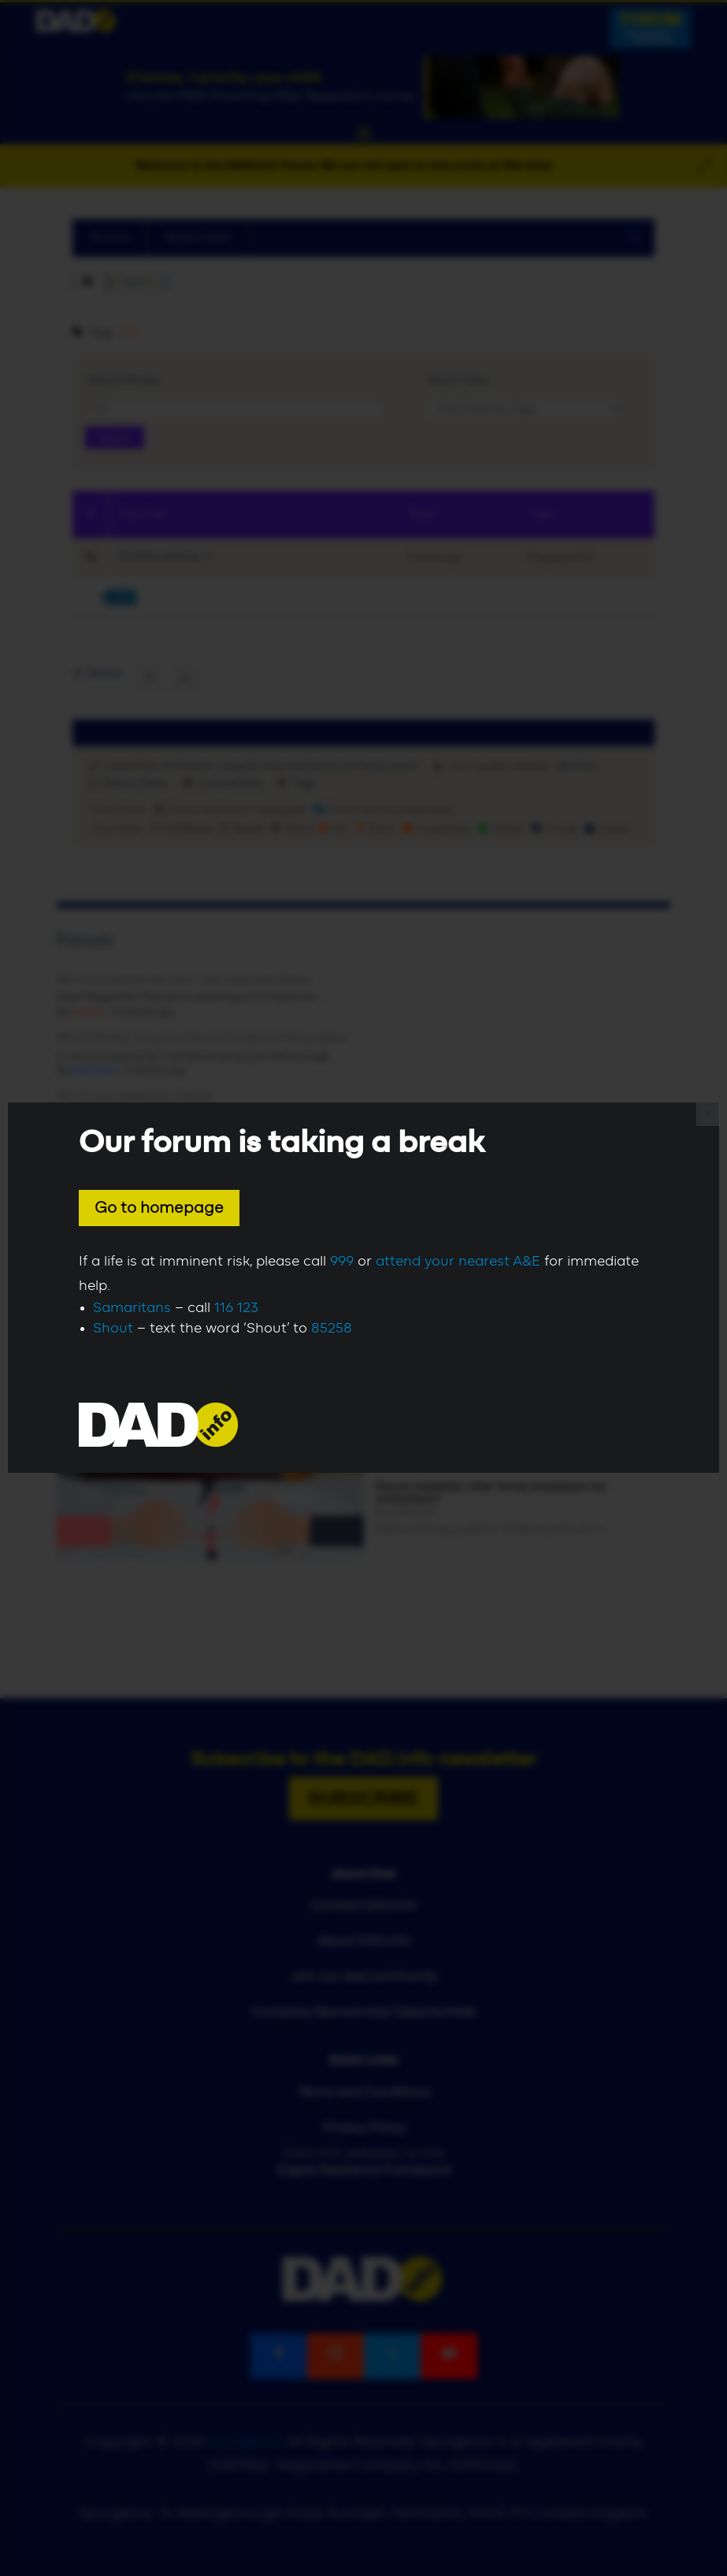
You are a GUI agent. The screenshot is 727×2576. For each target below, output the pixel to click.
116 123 (236, 1308)
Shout (113, 1328)
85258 (331, 1328)
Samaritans (132, 1308)
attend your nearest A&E (458, 1262)
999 (342, 1262)
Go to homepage (159, 1208)
